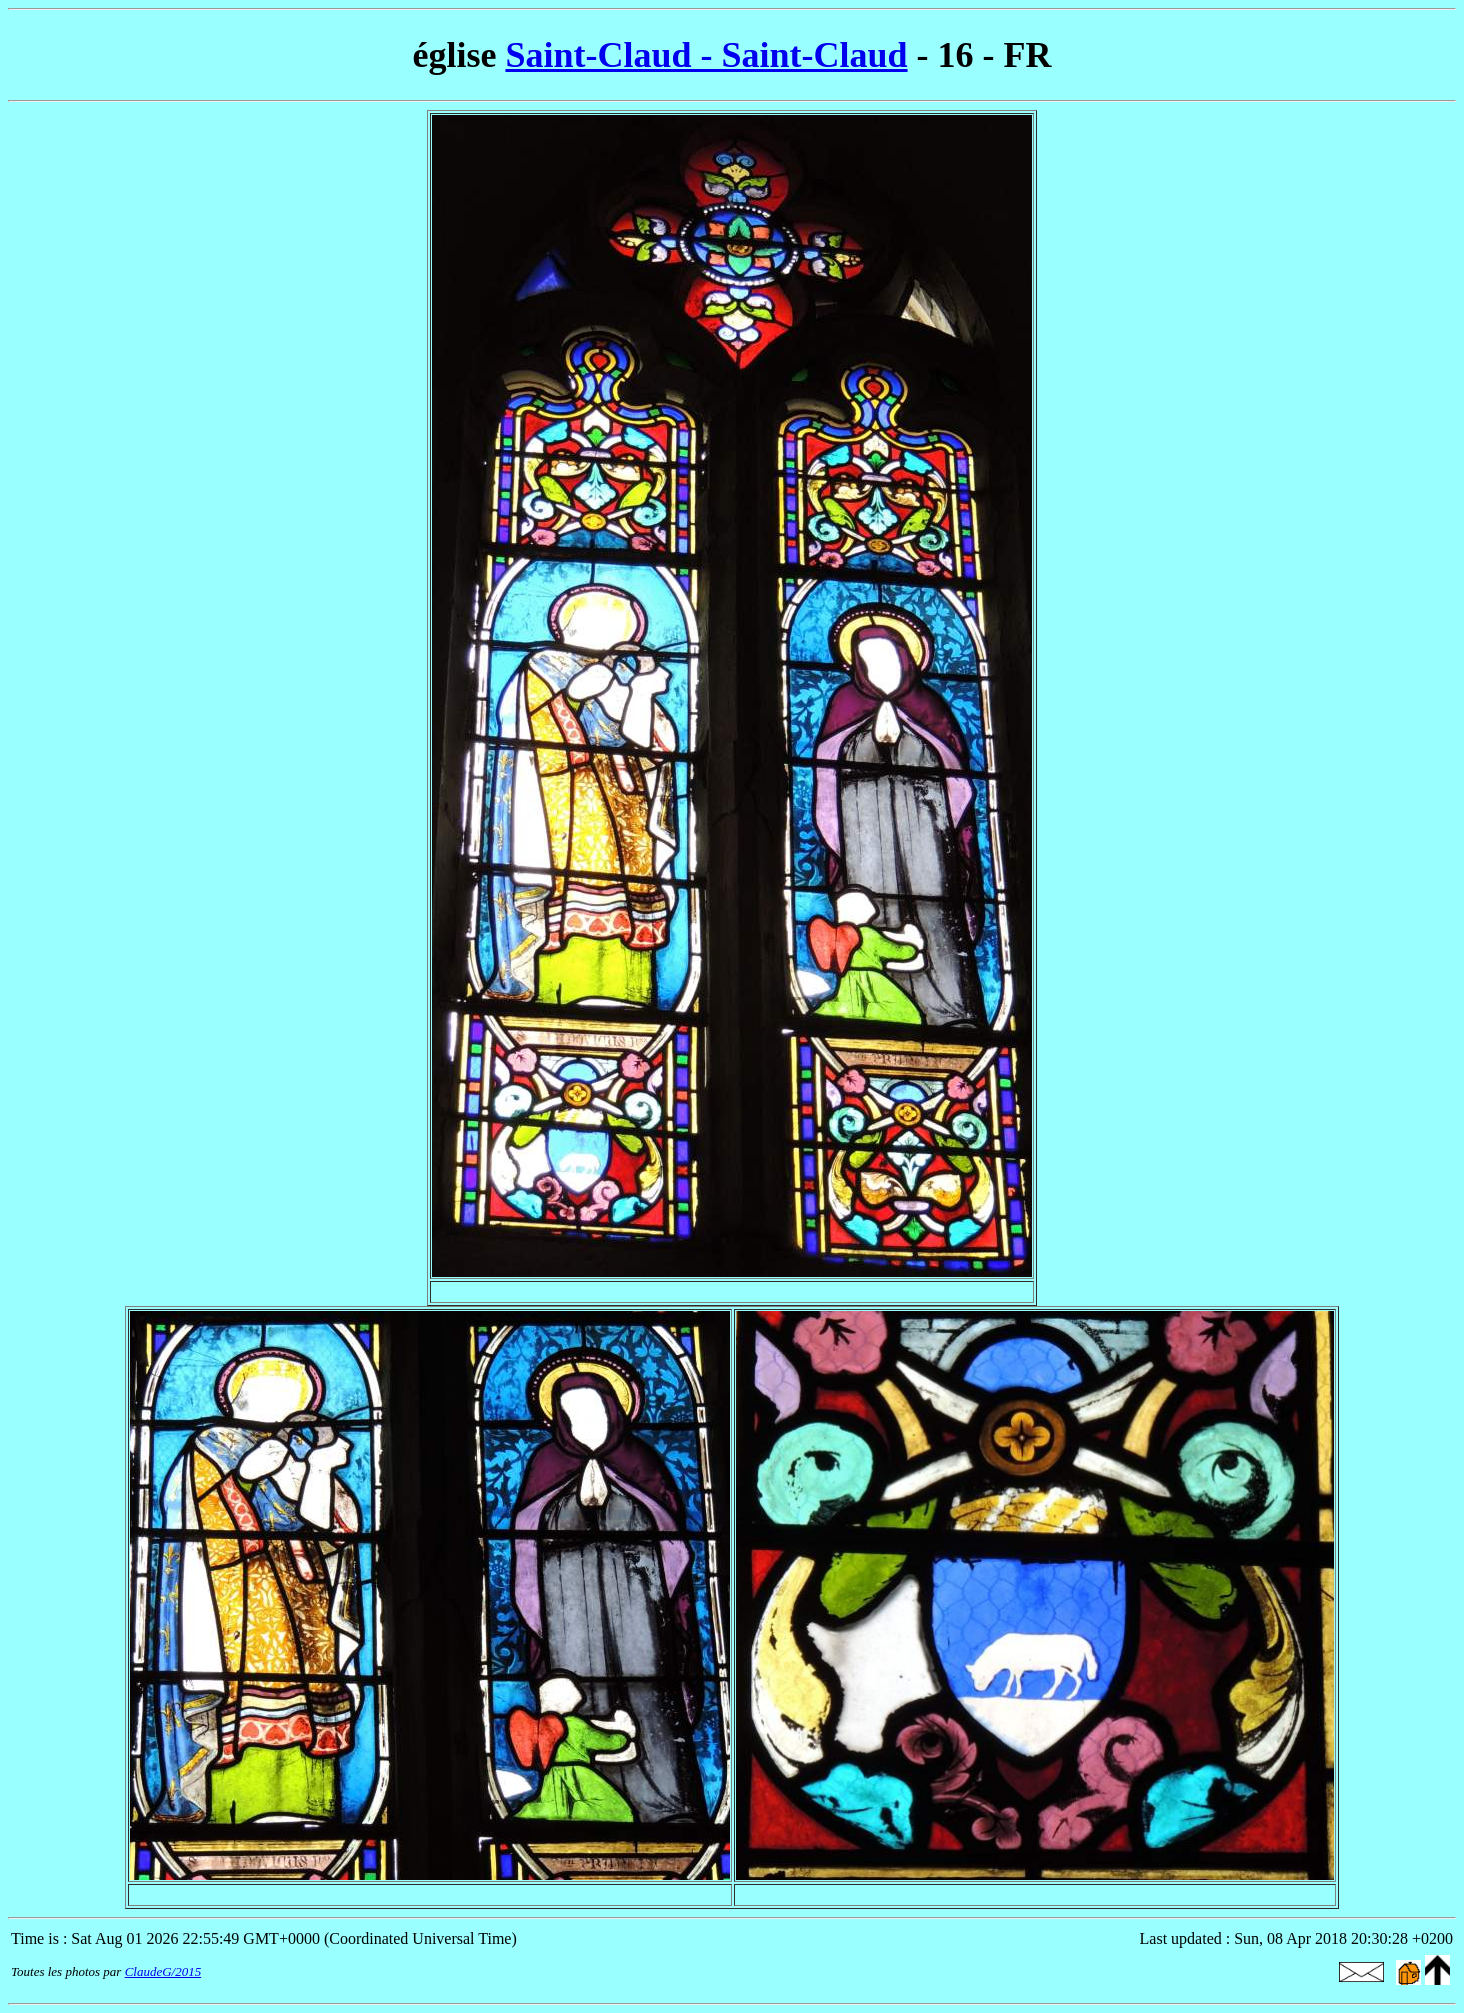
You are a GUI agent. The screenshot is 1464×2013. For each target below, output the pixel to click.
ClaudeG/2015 (163, 1971)
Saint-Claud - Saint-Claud (706, 55)
